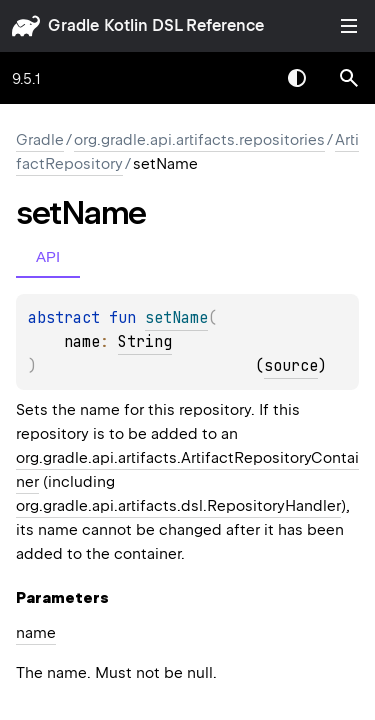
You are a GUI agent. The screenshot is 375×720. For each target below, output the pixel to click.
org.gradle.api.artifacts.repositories (199, 140)
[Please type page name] (349, 78)
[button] (349, 78)
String (145, 342)
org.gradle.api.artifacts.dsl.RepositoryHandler (178, 506)
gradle (73, 25)
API (48, 256)
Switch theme (297, 78)
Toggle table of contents (349, 26)
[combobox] (245, 78)
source (291, 366)
